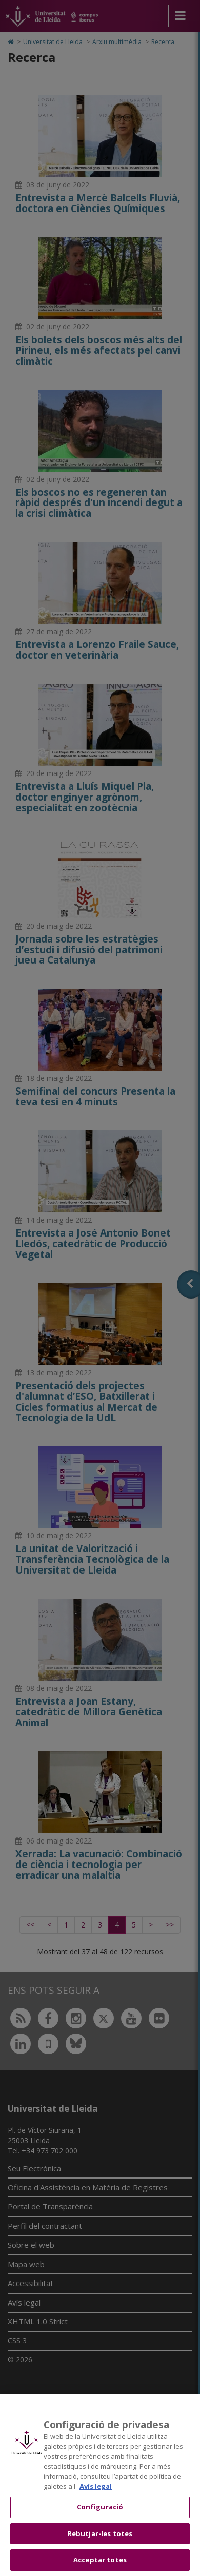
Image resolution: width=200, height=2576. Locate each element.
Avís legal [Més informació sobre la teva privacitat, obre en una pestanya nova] (95, 2486)
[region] (100, 2485)
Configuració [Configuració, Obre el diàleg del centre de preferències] (100, 2506)
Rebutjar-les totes (100, 2533)
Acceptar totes (100, 2559)
